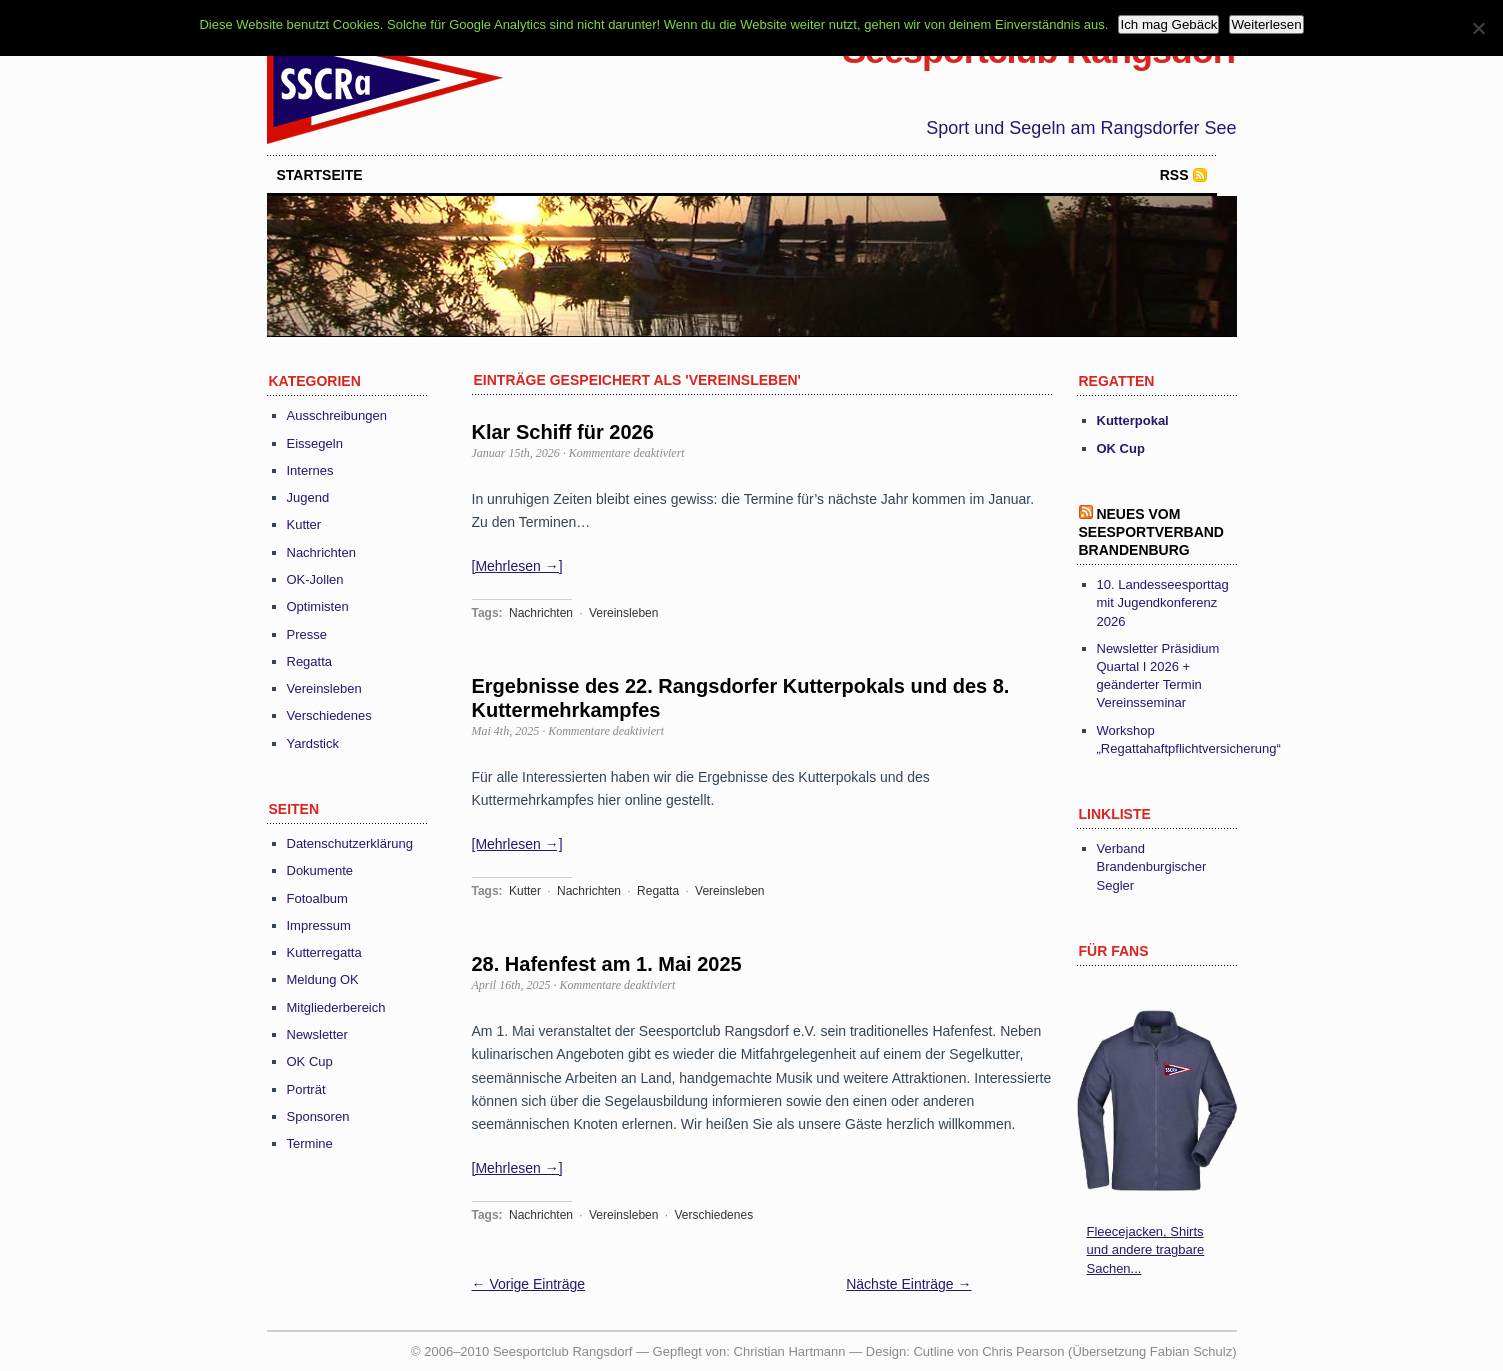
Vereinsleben (324, 688)
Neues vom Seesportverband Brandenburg (1151, 532)
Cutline (933, 1351)
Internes (310, 470)
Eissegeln (315, 443)
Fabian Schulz (1191, 1351)
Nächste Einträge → (908, 1284)
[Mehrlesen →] (517, 566)
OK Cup (310, 1061)
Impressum (319, 925)
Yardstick (313, 743)
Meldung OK (323, 979)
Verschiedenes (329, 715)
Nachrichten (321, 552)
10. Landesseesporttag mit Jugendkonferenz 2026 (1163, 602)
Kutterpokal (1133, 420)
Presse (307, 634)
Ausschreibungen (337, 415)
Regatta (310, 661)
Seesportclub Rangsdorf (1039, 50)
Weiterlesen (1266, 24)
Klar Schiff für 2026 (563, 432)
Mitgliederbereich (336, 1007)
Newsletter (317, 1034)
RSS (1174, 175)
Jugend (308, 497)
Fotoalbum (317, 898)
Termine (310, 1143)
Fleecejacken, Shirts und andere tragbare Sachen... (1146, 1249)
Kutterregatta (324, 952)
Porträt (306, 1089)
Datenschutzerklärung (350, 843)
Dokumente (320, 870)
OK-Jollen (315, 579)
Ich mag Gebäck (1168, 24)
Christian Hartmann (790, 1351)
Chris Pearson (1023, 1351)
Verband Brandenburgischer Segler (1152, 866)
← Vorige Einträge (529, 1284)
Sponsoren (318, 1116)
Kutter (304, 524)
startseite (320, 175)
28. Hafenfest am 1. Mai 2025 (607, 964)
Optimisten (318, 606)
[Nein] (1478, 28)
